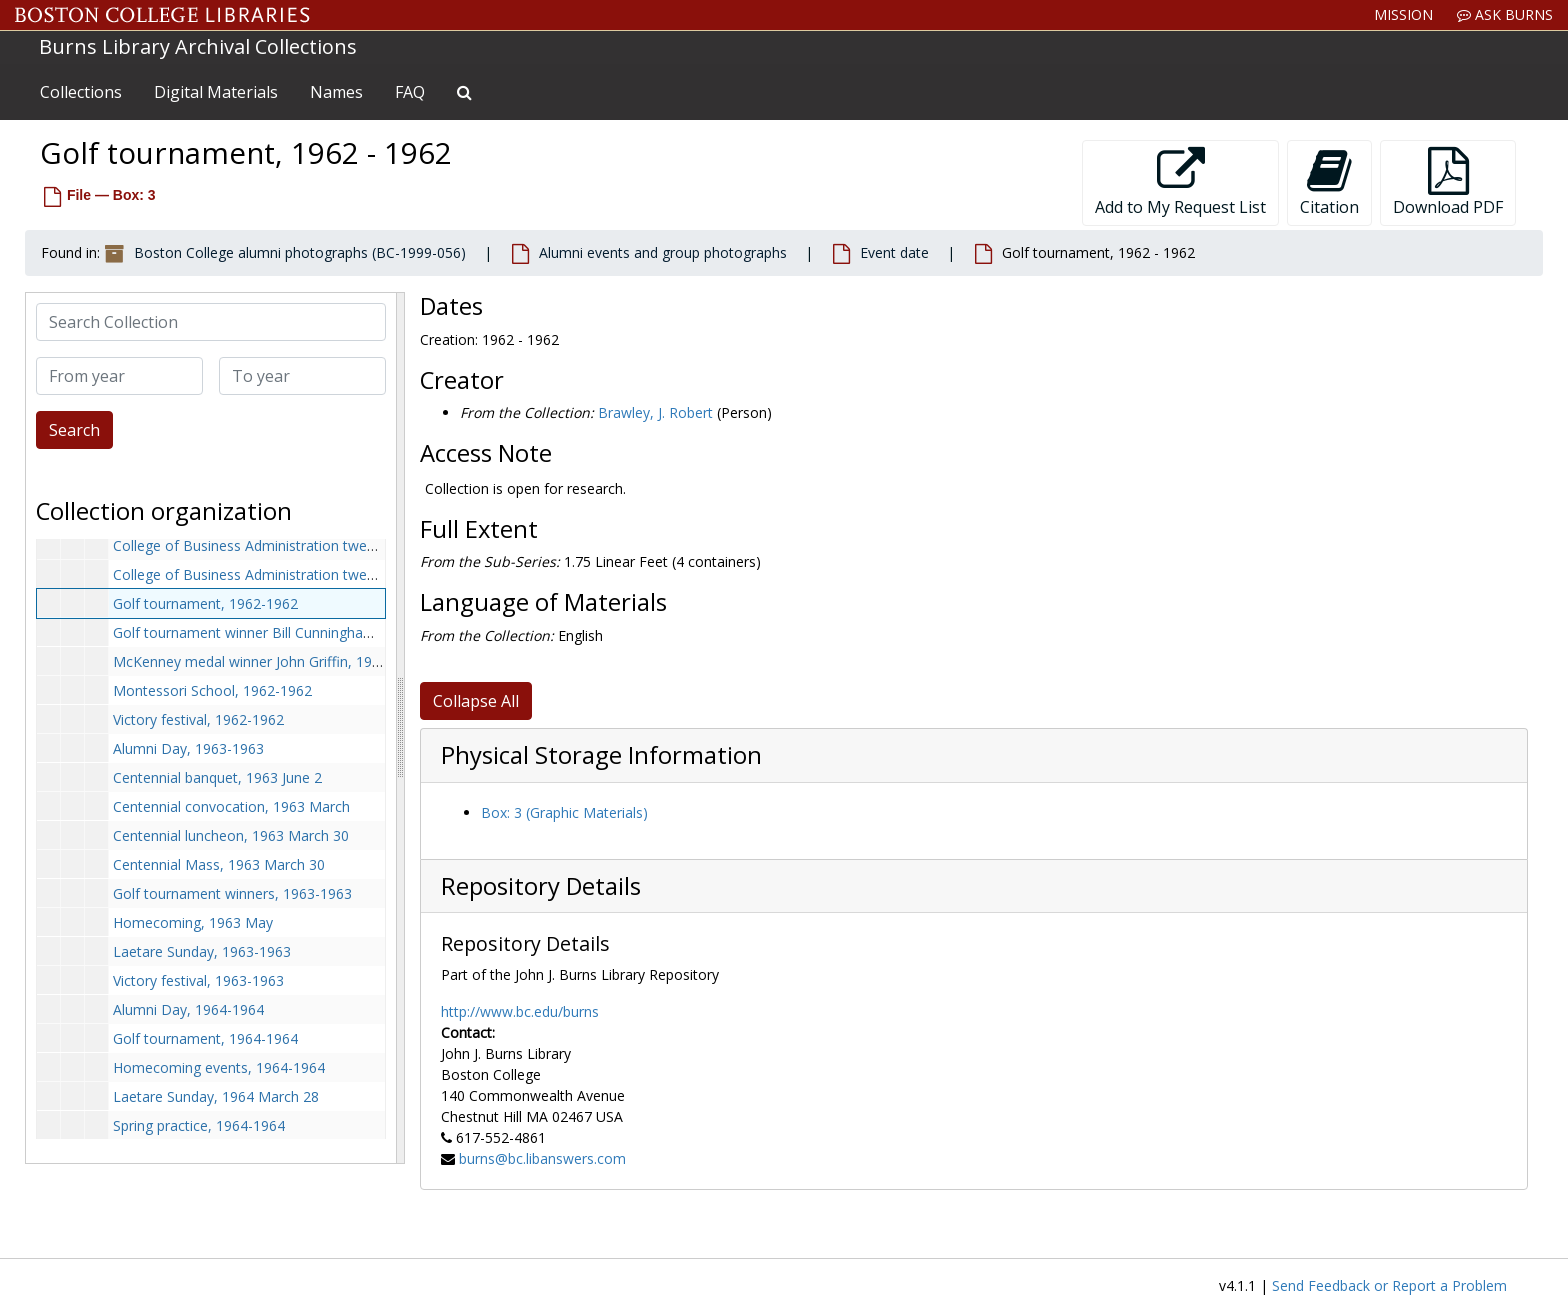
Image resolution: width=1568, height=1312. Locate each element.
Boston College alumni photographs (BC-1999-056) (300, 252)
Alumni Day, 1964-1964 (188, 1009)
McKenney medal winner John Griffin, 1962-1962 (269, 661)
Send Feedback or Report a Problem (1389, 1285)
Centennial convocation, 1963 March (231, 806)
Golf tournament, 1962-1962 (205, 603)
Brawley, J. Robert (655, 412)
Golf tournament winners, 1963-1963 (232, 893)
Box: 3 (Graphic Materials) (564, 812)
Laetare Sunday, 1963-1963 (202, 951)
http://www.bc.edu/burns (520, 1011)
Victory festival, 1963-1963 (198, 980)
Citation (1329, 182)
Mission (1403, 14)
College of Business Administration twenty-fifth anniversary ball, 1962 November (374, 545)
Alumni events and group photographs (663, 252)
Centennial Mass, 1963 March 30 (219, 864)
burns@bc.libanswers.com (542, 1158)
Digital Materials (216, 92)
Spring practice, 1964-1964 (199, 1125)
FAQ (410, 92)
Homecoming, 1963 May (193, 922)
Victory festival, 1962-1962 (198, 719)
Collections (81, 92)
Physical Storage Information (601, 755)
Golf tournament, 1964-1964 (205, 1038)
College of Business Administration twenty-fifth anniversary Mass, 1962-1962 (362, 574)
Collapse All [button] (476, 701)
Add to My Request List (1180, 182)
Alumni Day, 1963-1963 (188, 748)
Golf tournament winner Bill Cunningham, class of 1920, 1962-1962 (330, 632)
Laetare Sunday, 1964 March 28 (216, 1096)
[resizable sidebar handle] (400, 728)
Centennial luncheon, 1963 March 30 (231, 835)
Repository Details (541, 886)
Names (336, 92)
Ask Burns (1505, 14)
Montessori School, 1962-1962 (212, 690)
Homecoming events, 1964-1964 (219, 1067)
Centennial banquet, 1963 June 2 (217, 777)
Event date (894, 252)
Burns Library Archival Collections (198, 46)
